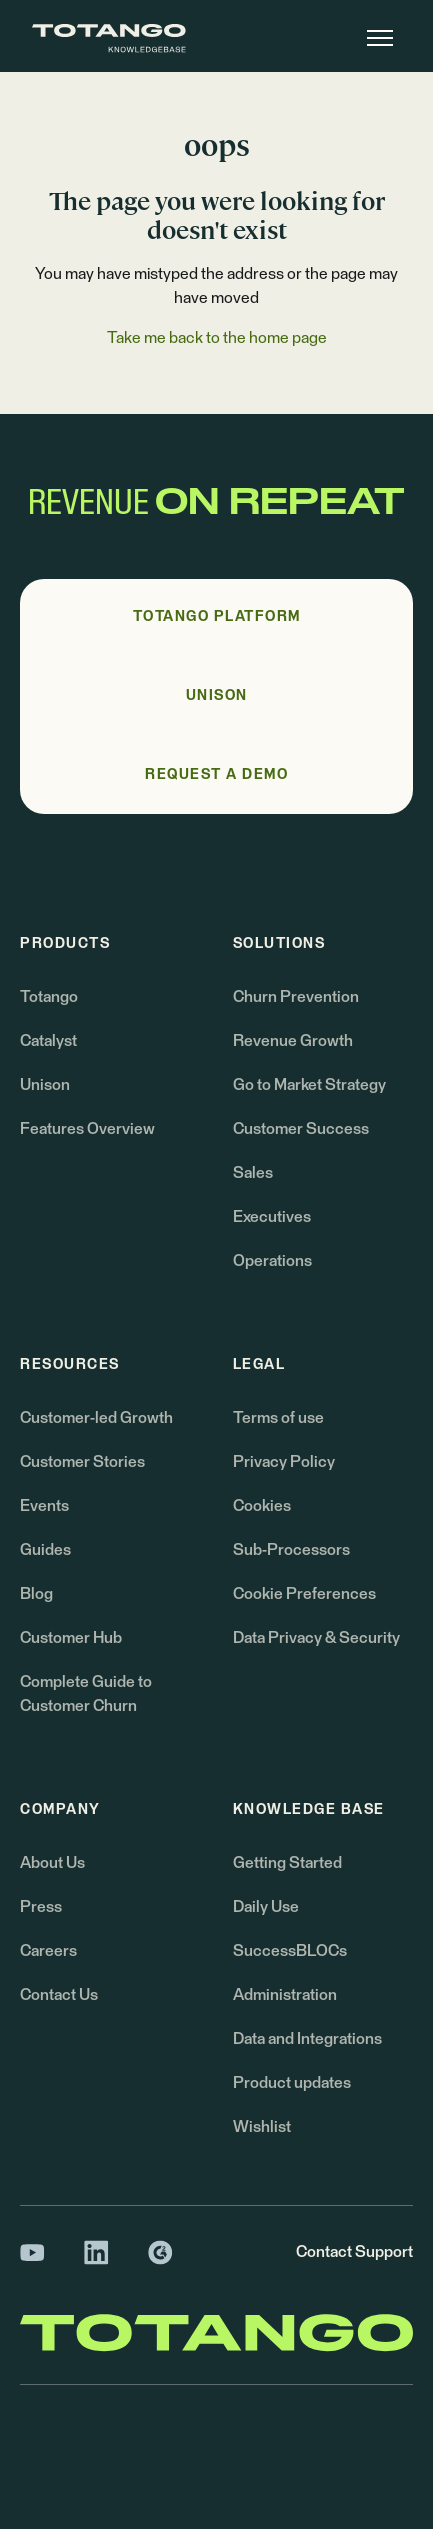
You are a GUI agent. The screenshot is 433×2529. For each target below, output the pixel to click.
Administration (285, 1995)
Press (41, 1907)
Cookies (262, 1506)
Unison (45, 1085)
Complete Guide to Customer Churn (86, 1694)
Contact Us (59, 1995)
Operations (272, 1261)
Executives (272, 1217)
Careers (48, 1951)
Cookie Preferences (304, 1594)
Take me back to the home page (217, 338)
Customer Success (301, 1129)
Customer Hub (71, 1638)
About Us (52, 1863)
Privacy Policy (284, 1462)
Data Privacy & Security (316, 1638)
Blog (36, 1594)
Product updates (292, 2083)
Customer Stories (82, 1462)
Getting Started (287, 1863)
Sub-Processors (291, 1550)
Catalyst (48, 1041)
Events (44, 1506)
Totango (49, 997)
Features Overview (87, 1129)
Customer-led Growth (96, 1418)
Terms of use (278, 1418)
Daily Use (266, 1907)
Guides (45, 1550)
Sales (253, 1173)
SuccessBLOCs (290, 1951)
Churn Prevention (296, 997)
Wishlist (262, 2127)
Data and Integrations (307, 2039)
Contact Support (354, 2252)
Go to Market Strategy (309, 1085)
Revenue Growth (293, 1041)
